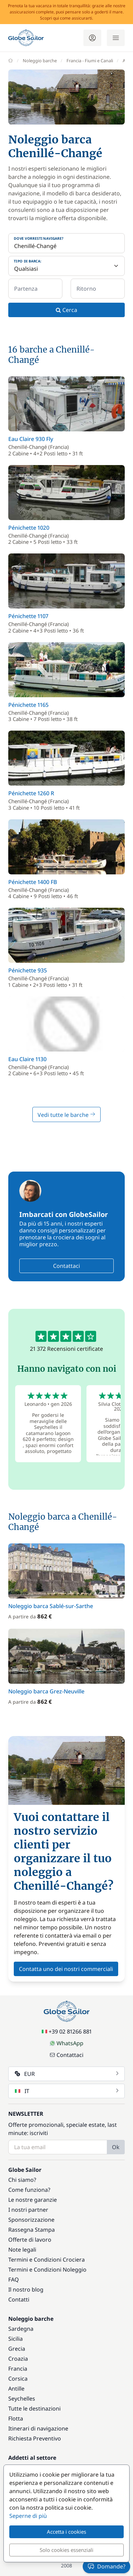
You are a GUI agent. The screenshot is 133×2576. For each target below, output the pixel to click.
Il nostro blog (25, 2289)
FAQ (13, 2279)
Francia (17, 2368)
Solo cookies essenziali (66, 2549)
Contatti (18, 2299)
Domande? (106, 2566)
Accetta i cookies (66, 2531)
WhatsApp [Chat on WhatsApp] (66, 2043)
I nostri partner (28, 2209)
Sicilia (15, 2338)
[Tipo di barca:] (66, 266)
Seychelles (21, 2398)
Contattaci (66, 1266)
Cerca (66, 310)
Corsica (18, 2378)
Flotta (15, 2418)
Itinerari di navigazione (38, 2428)
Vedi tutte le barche (66, 1115)
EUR (67, 2074)
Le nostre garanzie (32, 2199)
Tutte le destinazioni (34, 2408)
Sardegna (20, 2328)
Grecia (16, 2348)
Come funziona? (29, 2190)
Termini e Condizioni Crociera (46, 2259)
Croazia (18, 2358)
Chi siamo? (22, 2180)
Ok (116, 2147)
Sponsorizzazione (31, 2219)
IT (67, 2091)
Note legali (22, 2249)
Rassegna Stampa (31, 2229)
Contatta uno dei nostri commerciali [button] (66, 1969)
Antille (16, 2388)
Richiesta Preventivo (34, 2438)
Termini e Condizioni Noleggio (47, 2269)
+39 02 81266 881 (67, 2031)
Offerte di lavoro (29, 2239)
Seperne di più (28, 2516)
